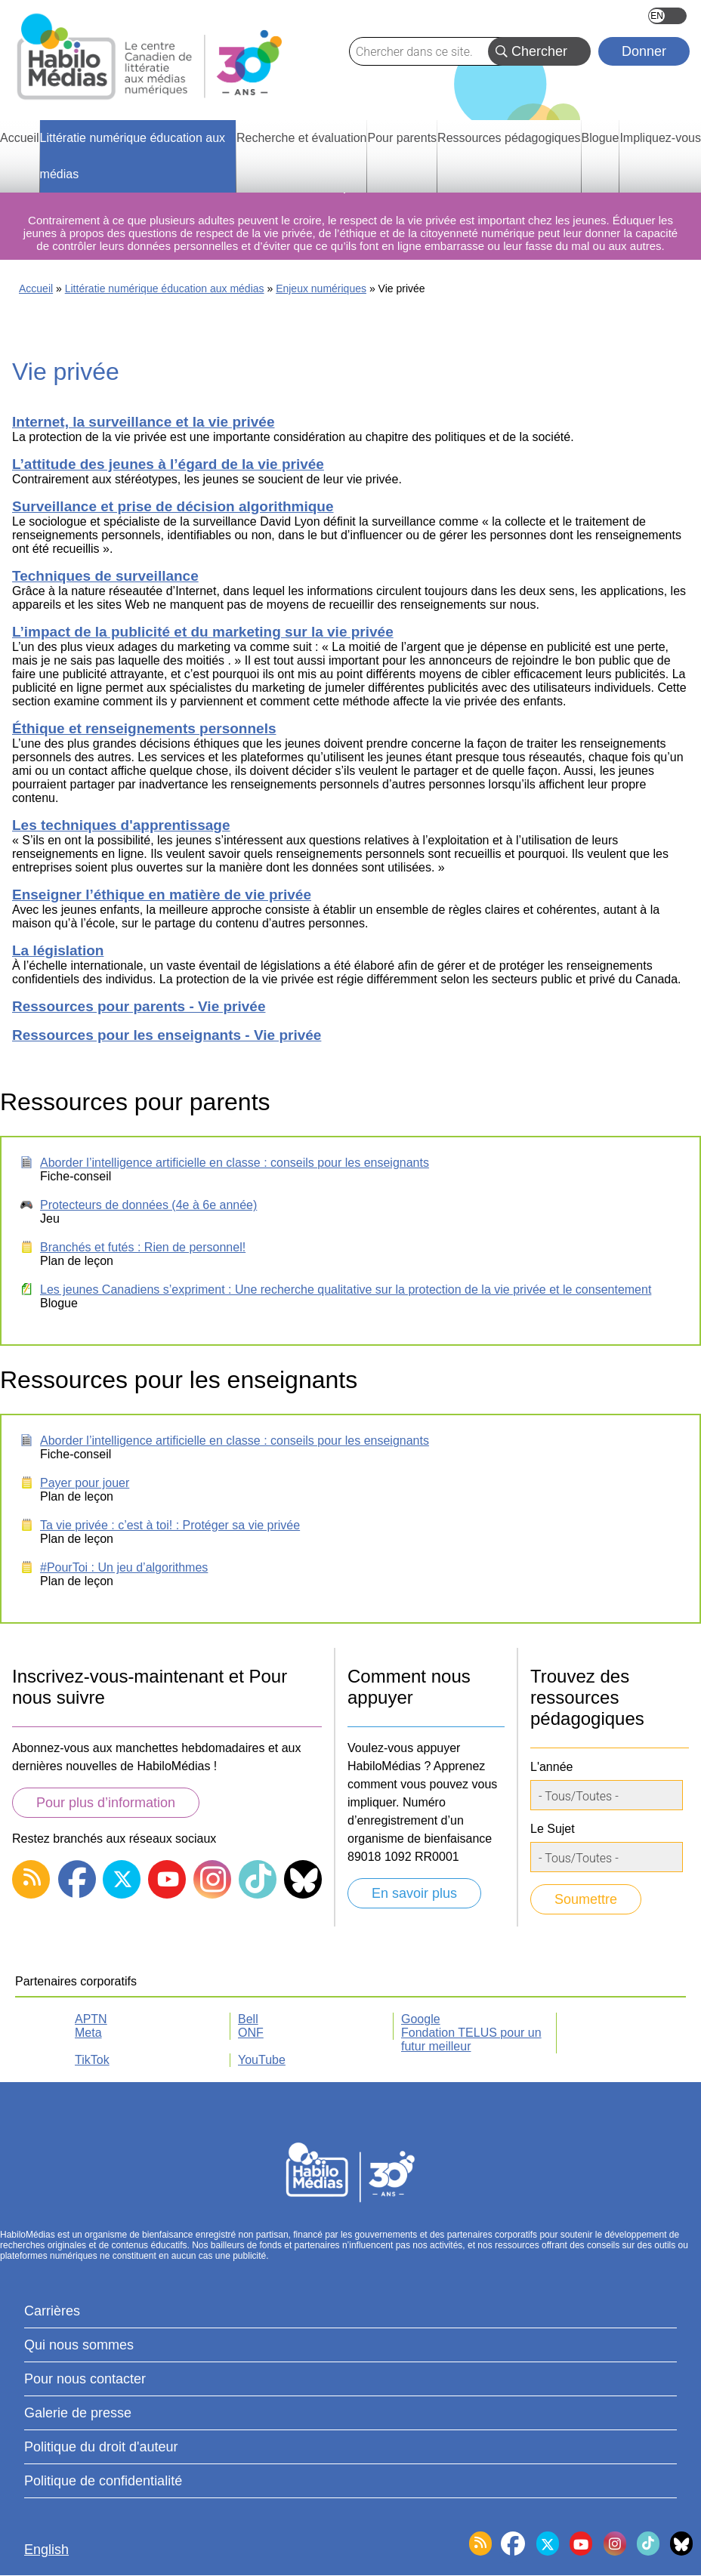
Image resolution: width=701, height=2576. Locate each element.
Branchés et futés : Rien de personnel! (143, 1247)
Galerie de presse (77, 2412)
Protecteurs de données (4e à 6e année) (148, 1205)
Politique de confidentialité (103, 2480)
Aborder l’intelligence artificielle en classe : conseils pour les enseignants (234, 1162)
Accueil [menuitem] (19, 137)
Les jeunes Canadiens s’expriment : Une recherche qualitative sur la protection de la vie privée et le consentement (345, 1289)
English (667, 16)
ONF (251, 2032)
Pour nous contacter (85, 2378)
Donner (644, 51)
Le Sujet (552, 1828)
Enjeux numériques (321, 288)
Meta (88, 2032)
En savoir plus (414, 1893)
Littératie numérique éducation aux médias (164, 288)
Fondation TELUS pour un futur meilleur (471, 2039)
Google (420, 2019)
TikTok (92, 2059)
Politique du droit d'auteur (101, 2446)
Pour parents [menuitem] (402, 137)
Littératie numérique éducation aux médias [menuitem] (133, 155)
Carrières (52, 2310)
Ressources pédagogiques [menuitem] (508, 137)
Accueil (36, 288)
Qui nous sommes (79, 2344)
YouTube (262, 2059)
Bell (248, 2019)
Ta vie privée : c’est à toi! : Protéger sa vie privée (170, 1525)
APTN (91, 2019)
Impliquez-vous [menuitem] (660, 137)
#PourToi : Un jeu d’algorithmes (124, 1567)
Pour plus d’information (105, 1802)
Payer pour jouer (84, 1482)
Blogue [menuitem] (600, 137)
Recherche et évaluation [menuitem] (301, 137)
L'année (551, 1766)
